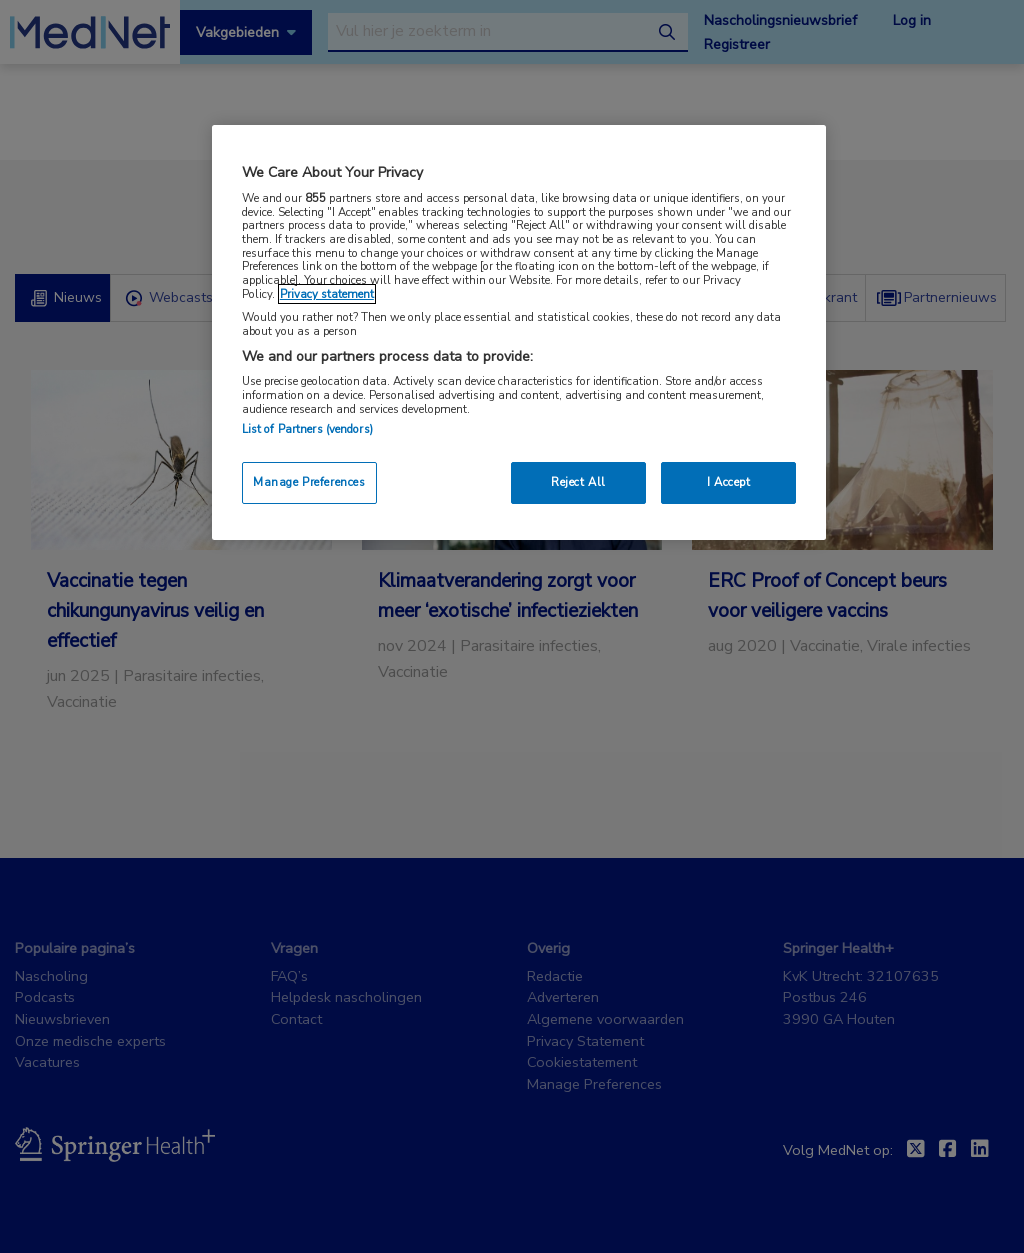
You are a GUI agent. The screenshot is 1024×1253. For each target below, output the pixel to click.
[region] (519, 332)
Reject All (578, 482)
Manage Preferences (309, 482)
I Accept (729, 482)
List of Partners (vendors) (307, 429)
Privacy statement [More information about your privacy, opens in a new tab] (327, 294)
